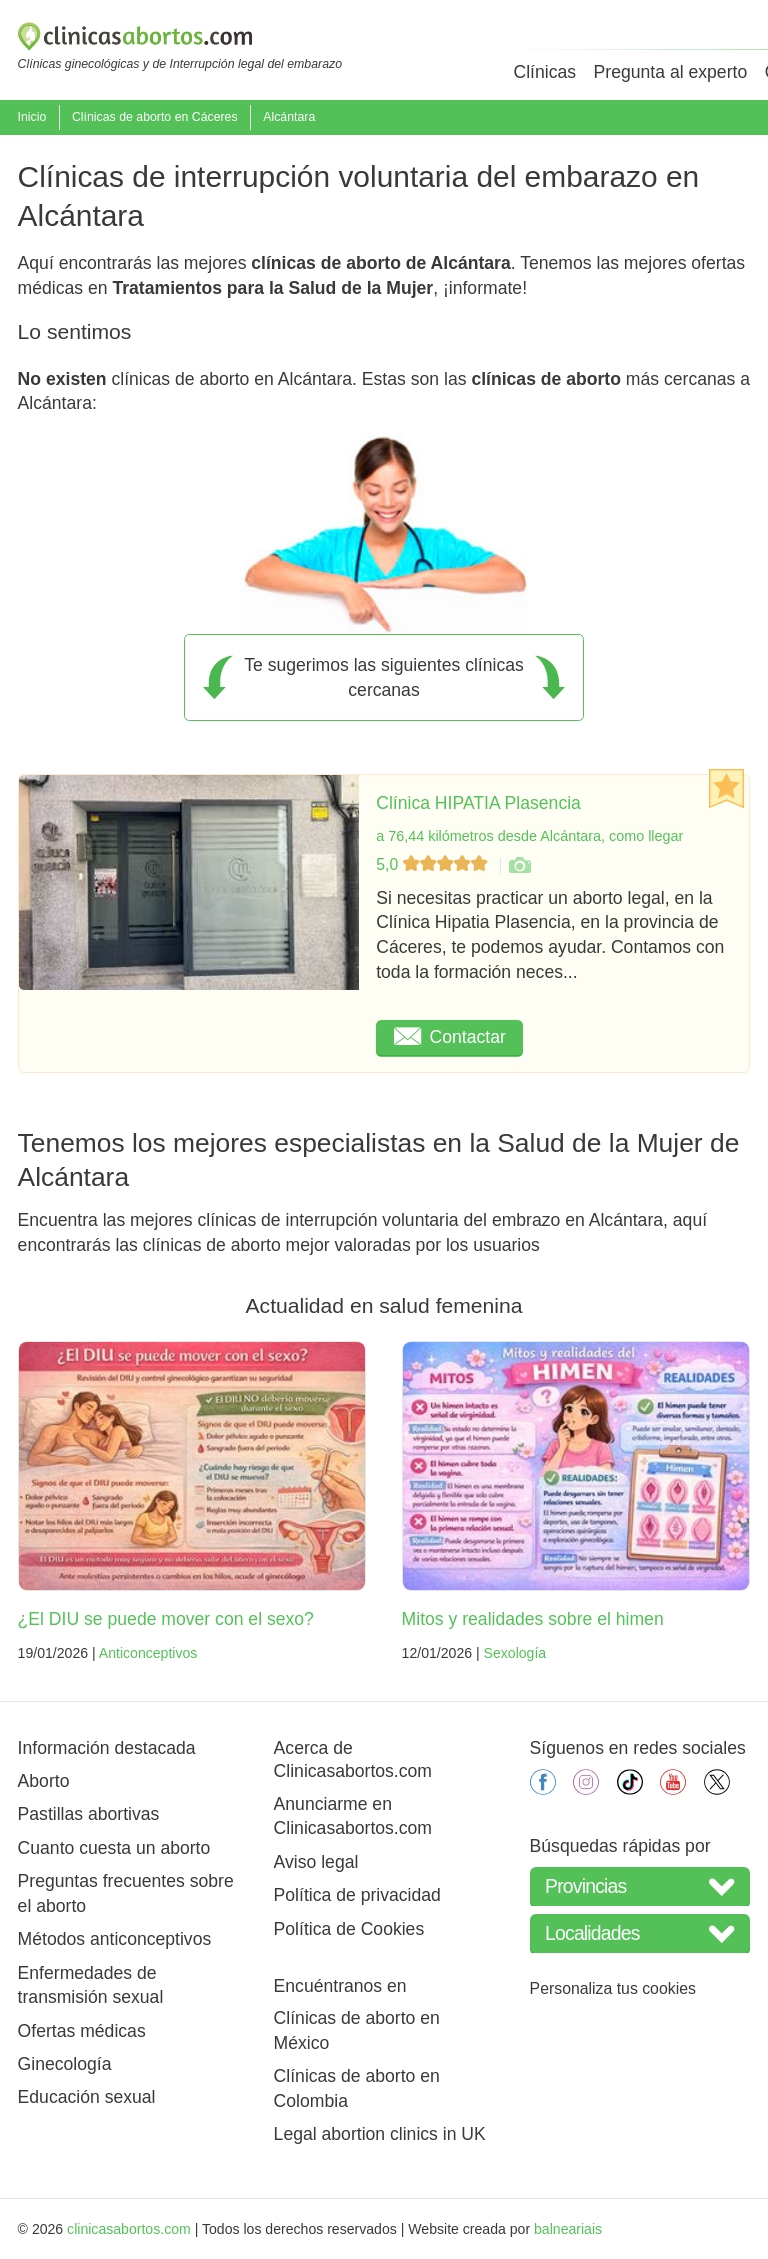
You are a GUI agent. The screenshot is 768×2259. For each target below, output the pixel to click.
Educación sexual (87, 2097)
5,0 (434, 864)
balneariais (568, 2229)
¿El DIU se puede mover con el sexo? (166, 1619)
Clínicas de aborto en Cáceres (155, 117)
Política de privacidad (357, 1895)
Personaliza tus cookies (613, 1988)
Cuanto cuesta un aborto (114, 1848)
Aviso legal (316, 1862)
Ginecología (65, 2064)
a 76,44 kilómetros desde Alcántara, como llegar (529, 836)
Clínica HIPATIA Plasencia (478, 803)
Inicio (32, 117)
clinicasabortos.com (129, 2229)
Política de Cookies (349, 1929)
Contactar (450, 1037)
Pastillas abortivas (89, 1814)
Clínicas (544, 72)
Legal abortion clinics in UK (380, 2134)
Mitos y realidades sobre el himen (533, 1619)
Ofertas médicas (82, 2031)
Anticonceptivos (148, 1653)
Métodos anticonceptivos (115, 1939)
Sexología (515, 1653)
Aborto (44, 1781)
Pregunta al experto (671, 72)
